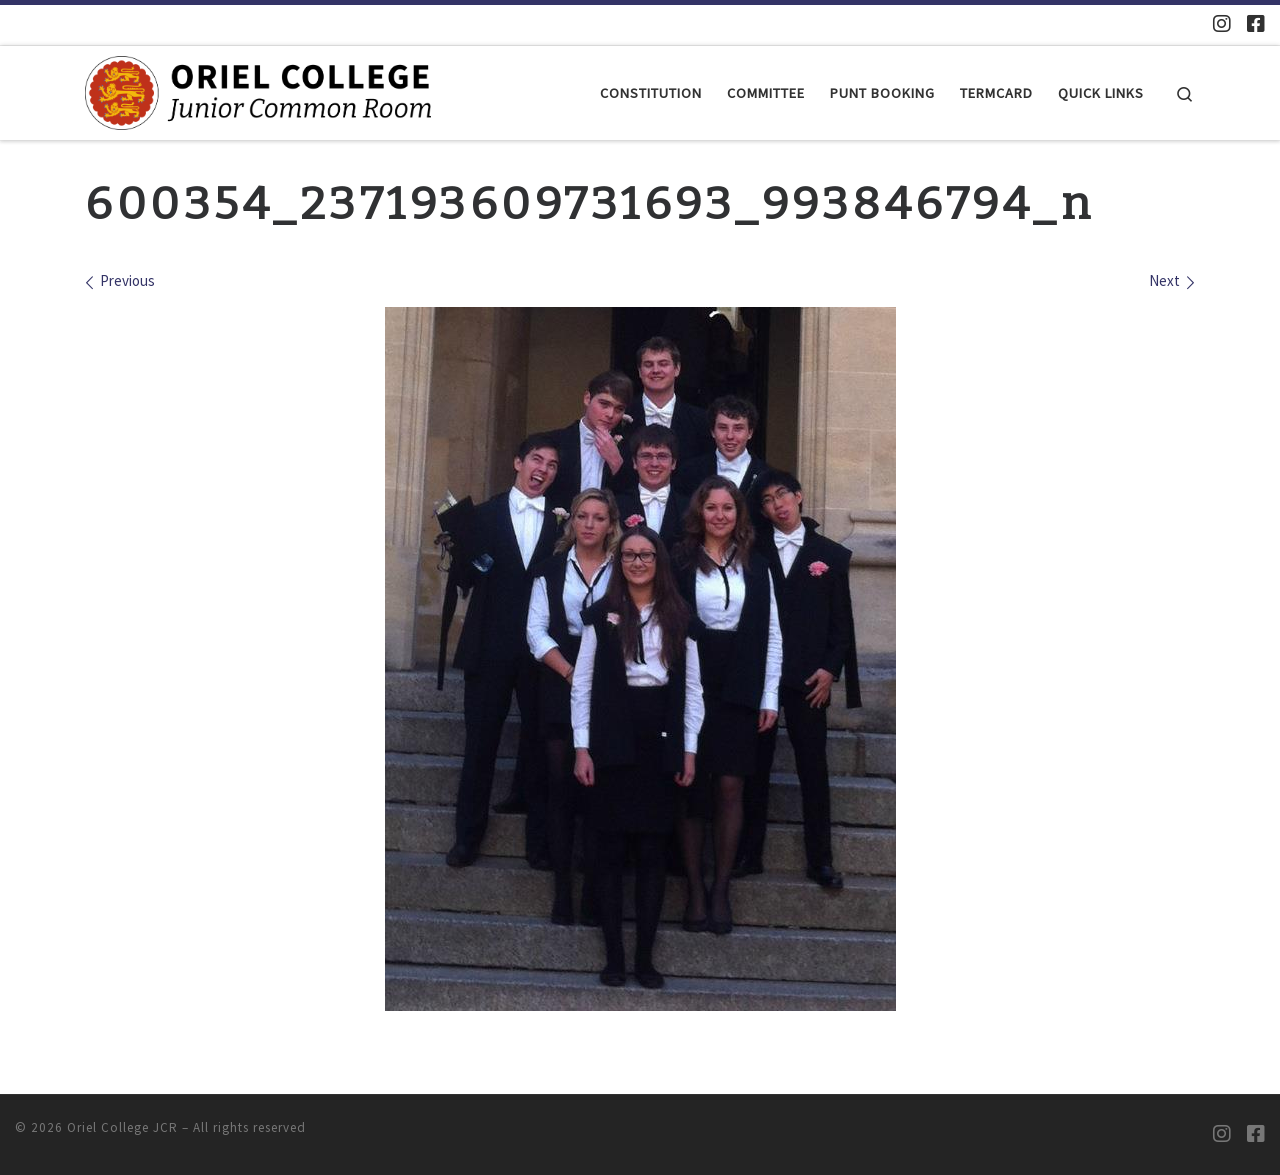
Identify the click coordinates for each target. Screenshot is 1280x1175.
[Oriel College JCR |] (258, 91)
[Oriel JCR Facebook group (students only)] (1256, 23)
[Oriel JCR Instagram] (1222, 23)
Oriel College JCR (122, 1127)
